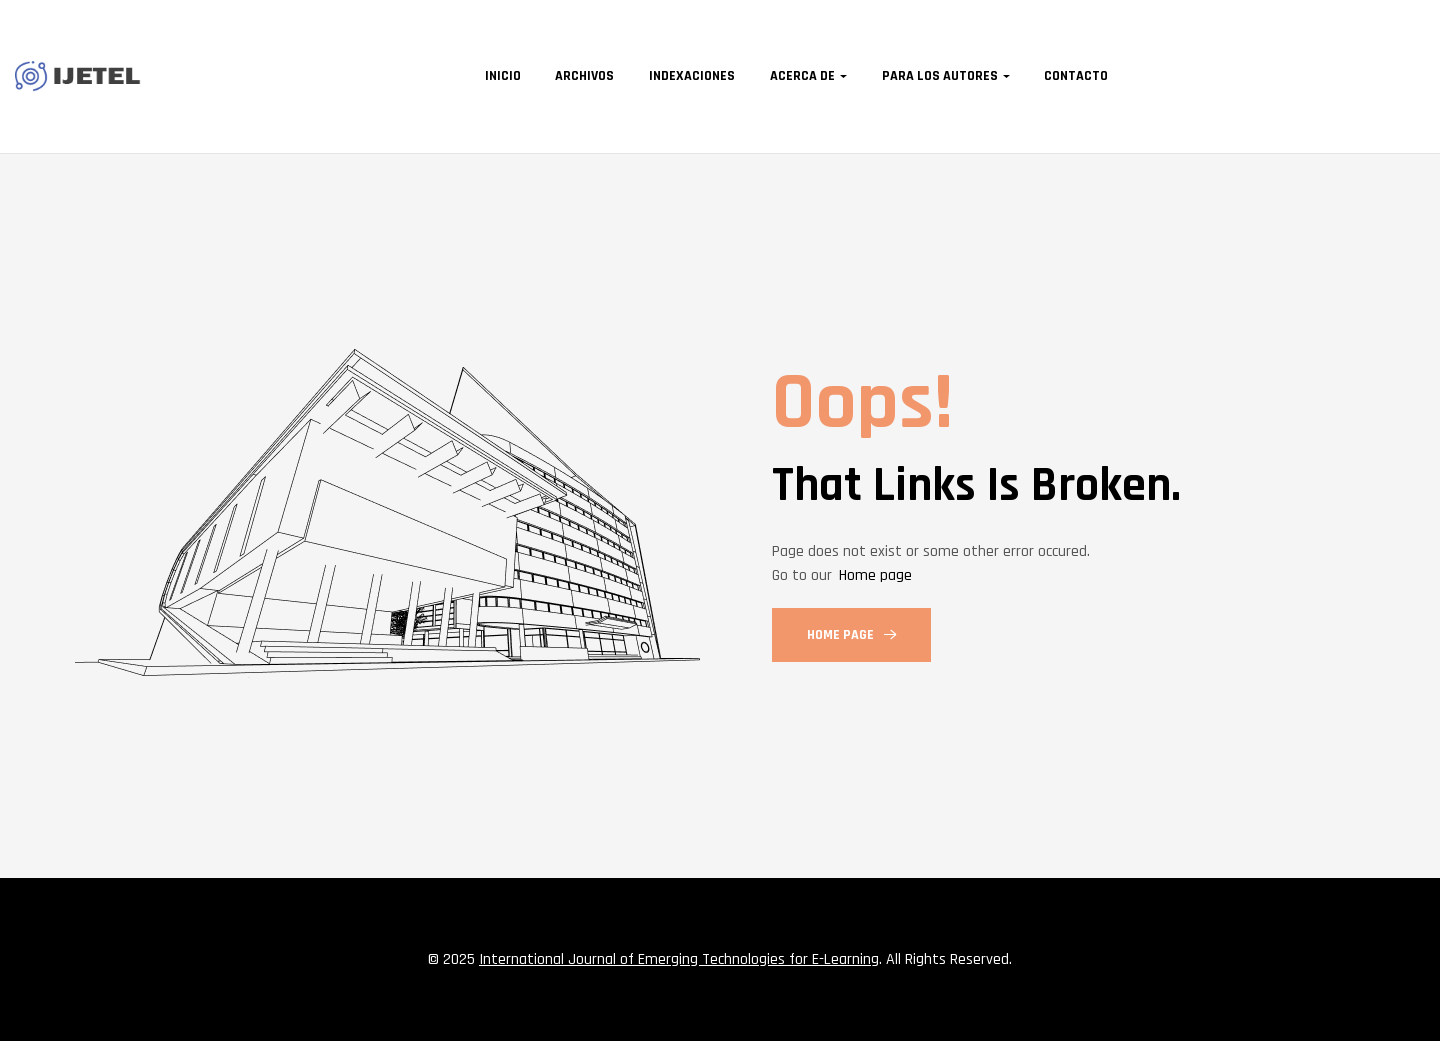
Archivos (584, 76)
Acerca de (802, 76)
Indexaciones (692, 76)
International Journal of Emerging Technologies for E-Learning (679, 959)
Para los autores (940, 76)
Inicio (503, 76)
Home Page (851, 635)
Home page (875, 575)
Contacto (1076, 76)
